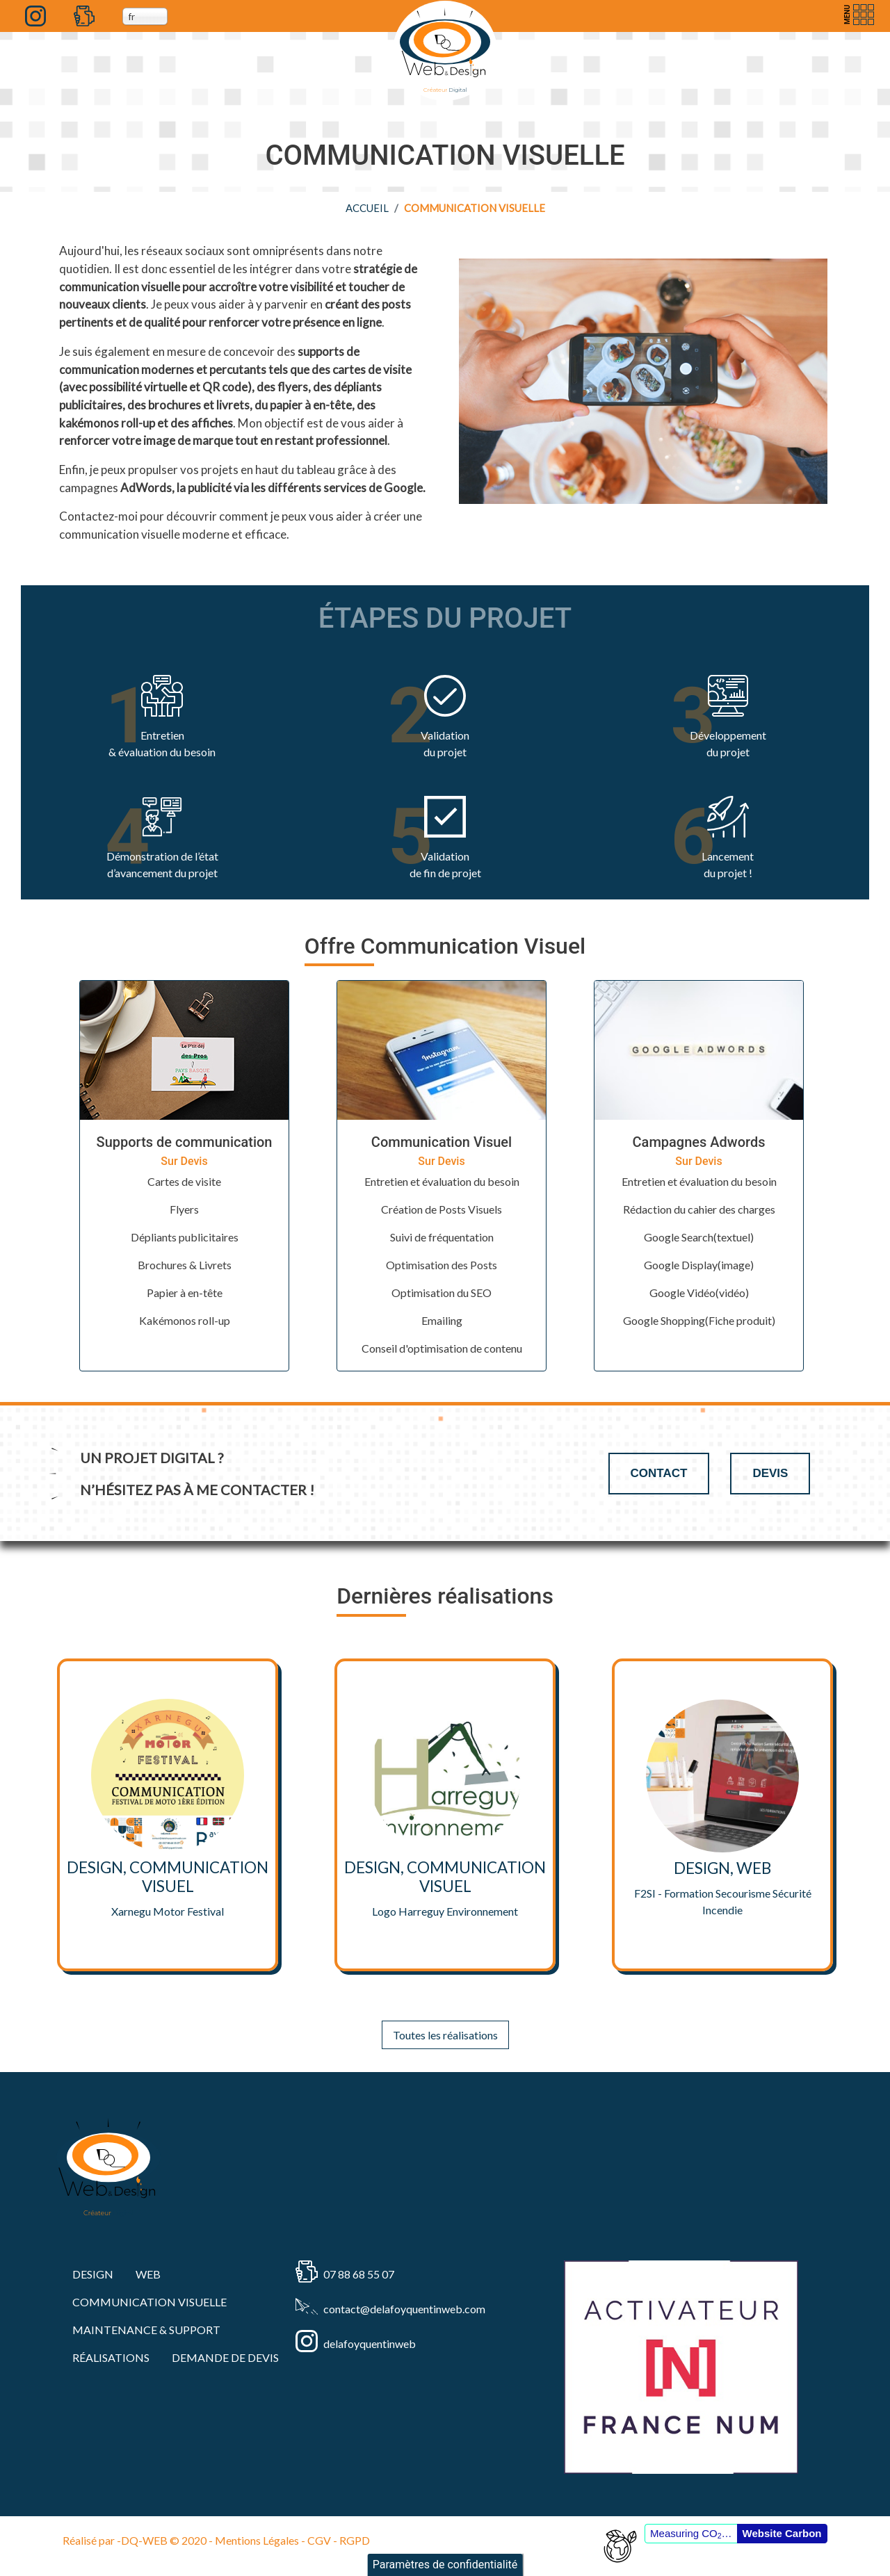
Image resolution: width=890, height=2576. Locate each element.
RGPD (354, 2540)
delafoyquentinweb (369, 2343)
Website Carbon (782, 2533)
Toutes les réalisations (445, 2034)
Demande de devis (225, 2357)
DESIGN (92, 2274)
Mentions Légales (257, 2540)
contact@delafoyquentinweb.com (404, 2308)
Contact (659, 1473)
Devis (770, 1473)
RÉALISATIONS (110, 2357)
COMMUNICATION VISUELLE (149, 2301)
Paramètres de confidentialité (445, 2564)
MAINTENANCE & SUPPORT (146, 2329)
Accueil (367, 208)
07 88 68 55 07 (358, 2274)
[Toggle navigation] (857, 14)
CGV (319, 2540)
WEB (148, 2274)
